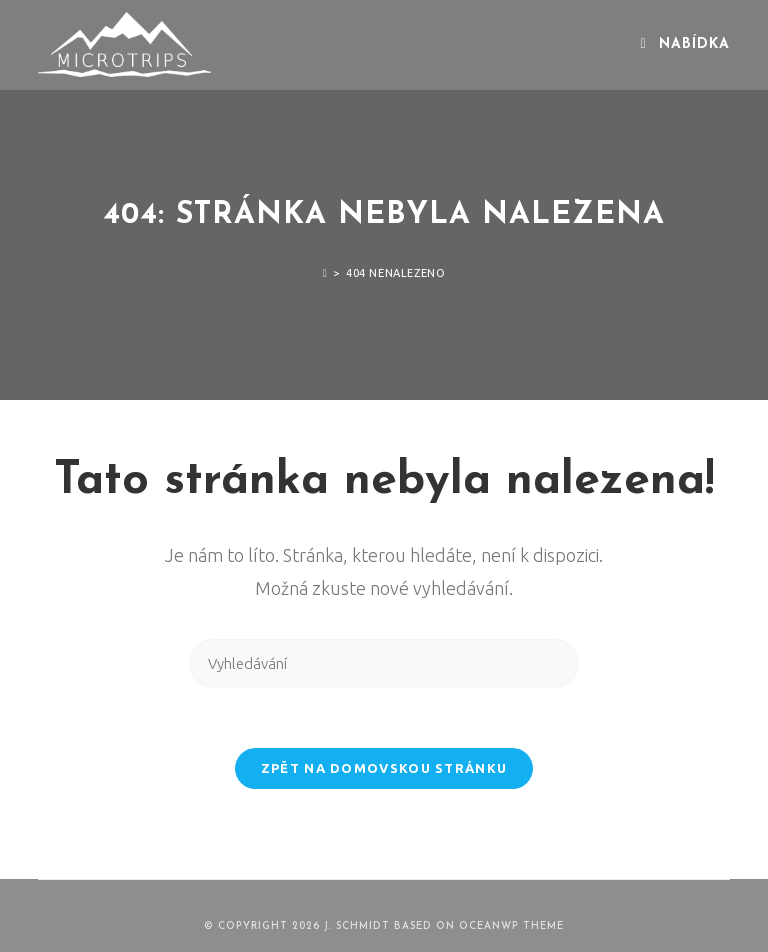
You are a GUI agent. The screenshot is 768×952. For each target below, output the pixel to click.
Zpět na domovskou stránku (384, 768)
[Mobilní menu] (684, 44)
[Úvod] (325, 273)
